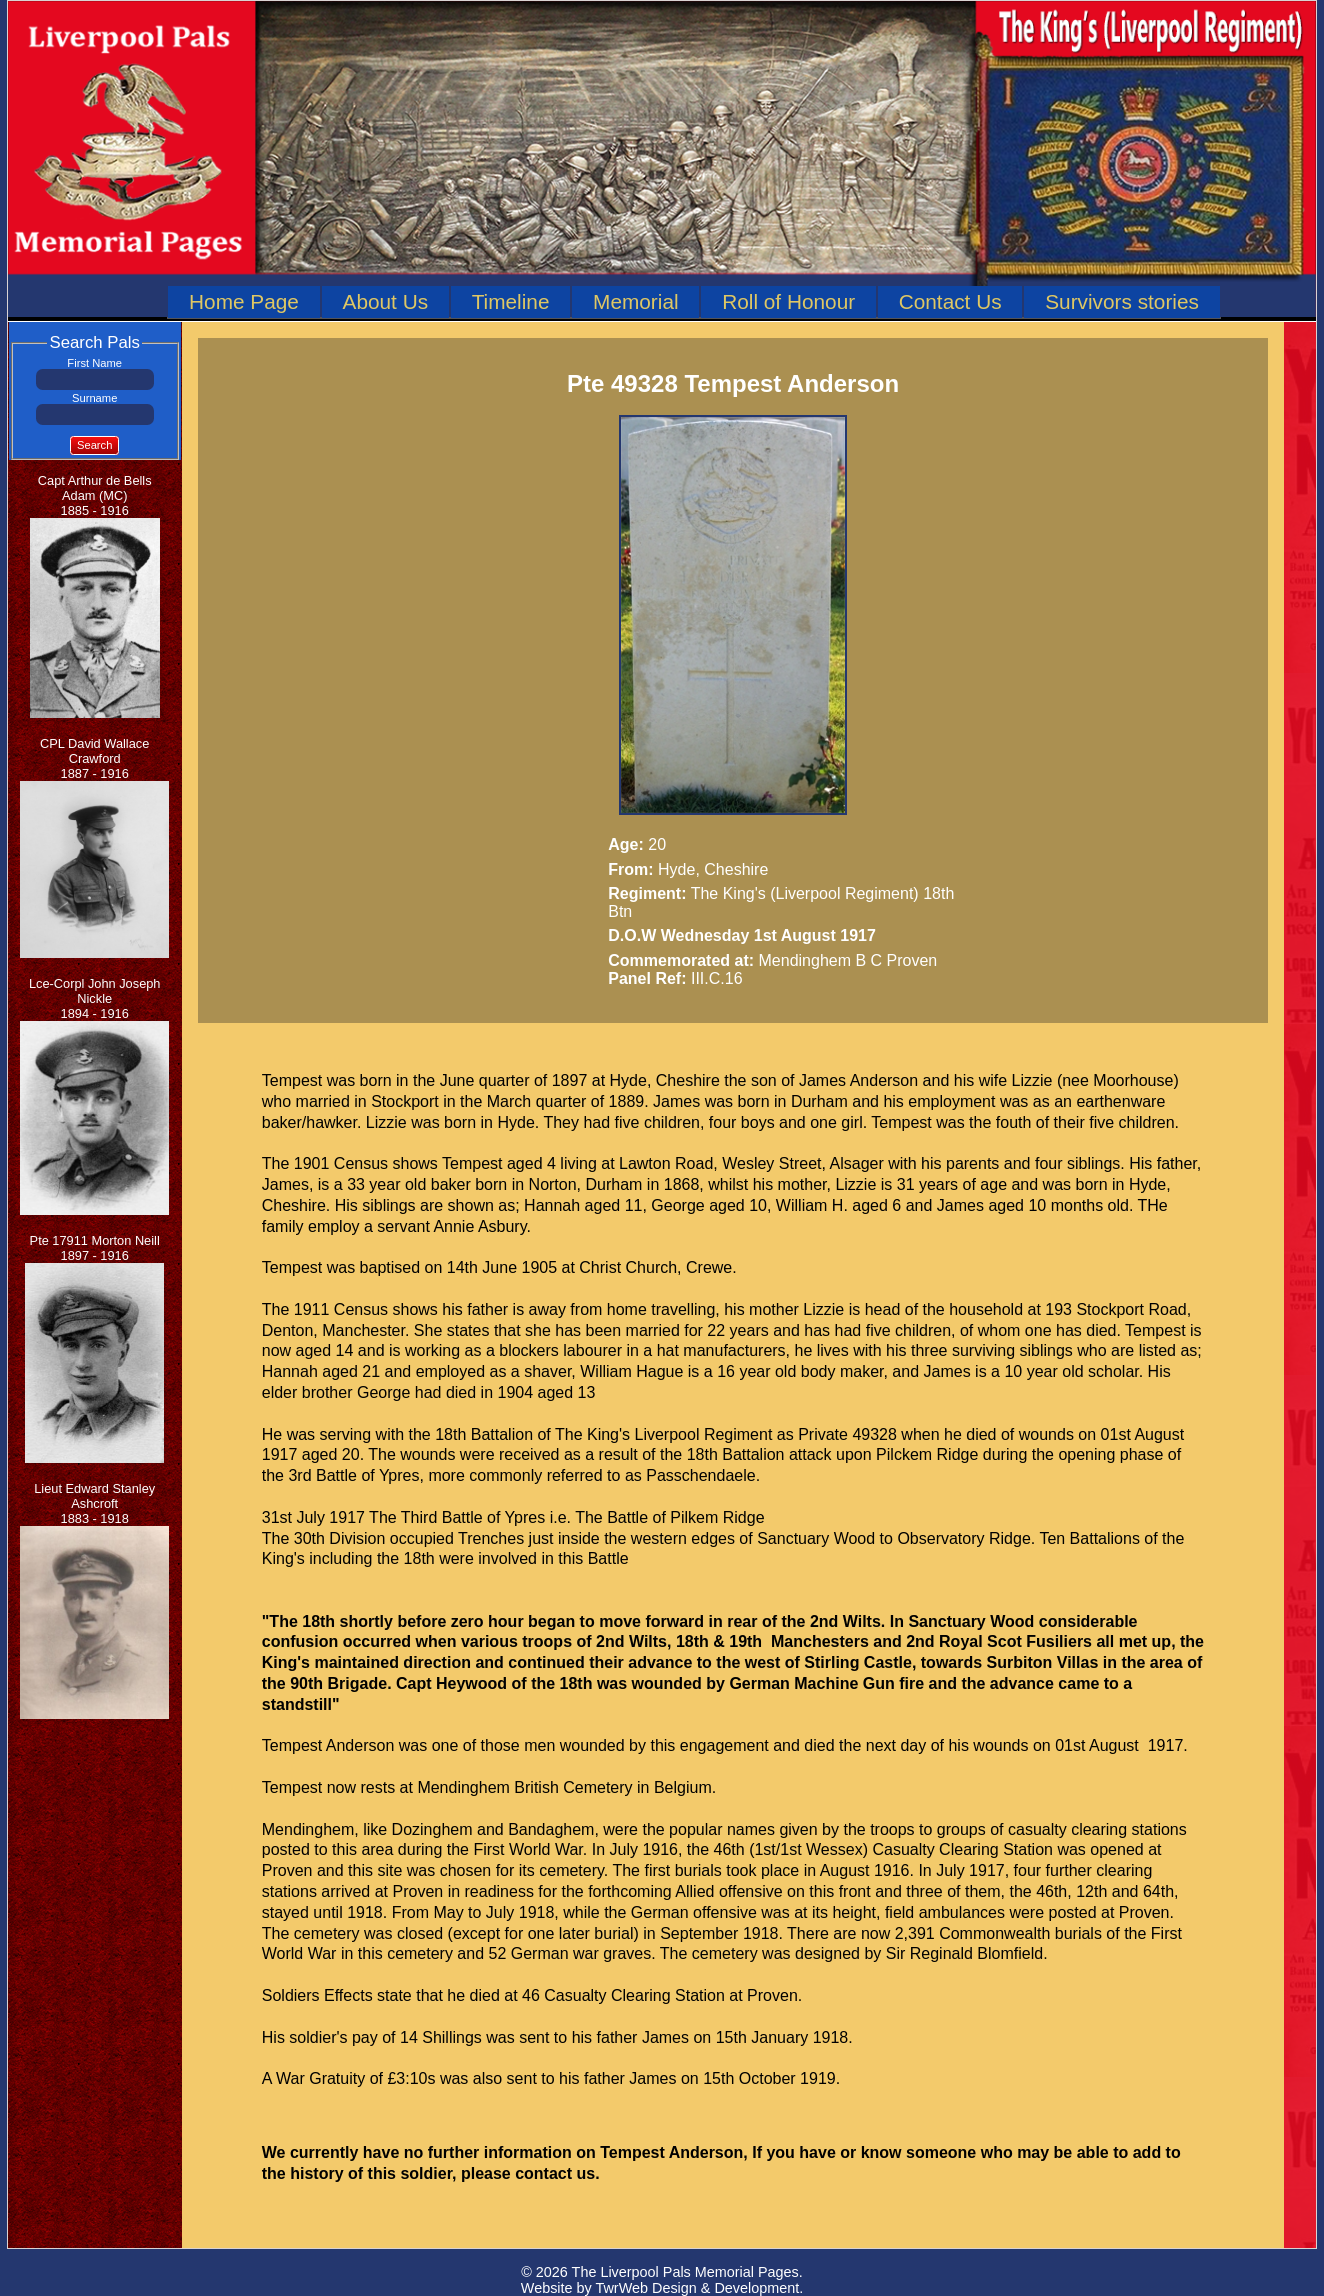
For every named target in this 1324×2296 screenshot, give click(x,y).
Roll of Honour (788, 301)
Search (94, 445)
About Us (386, 301)
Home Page (244, 301)
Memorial (636, 301)
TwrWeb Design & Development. (699, 2288)
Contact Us (950, 301)
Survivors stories (1122, 301)
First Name (94, 363)
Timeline (511, 301)
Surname (94, 398)
